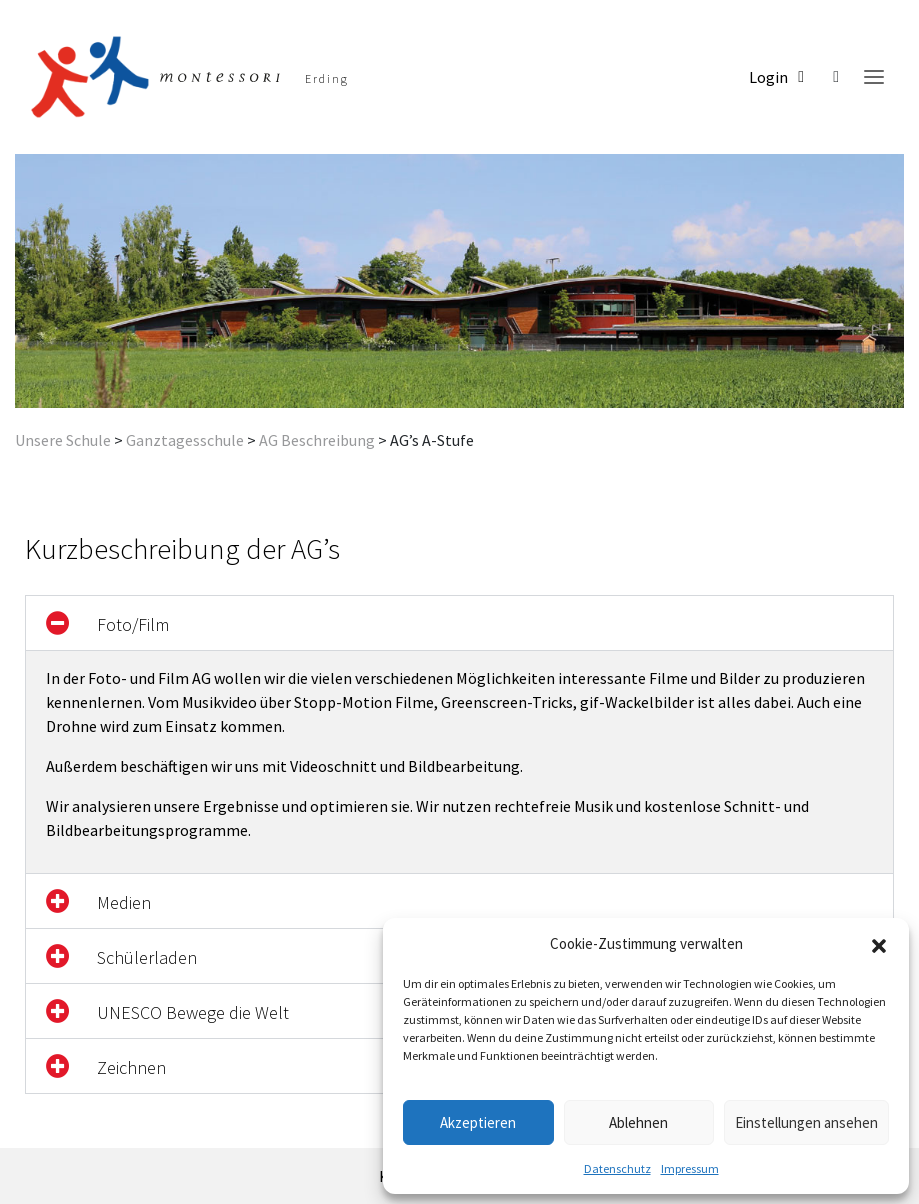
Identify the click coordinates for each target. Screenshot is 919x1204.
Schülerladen (147, 957)
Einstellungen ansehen (806, 1122)
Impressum (690, 1168)
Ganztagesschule (185, 440)
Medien (124, 902)
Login (776, 77)
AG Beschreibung (317, 440)
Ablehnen (638, 1122)
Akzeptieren (478, 1122)
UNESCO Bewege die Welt (193, 1012)
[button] (879, 944)
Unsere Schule (63, 440)
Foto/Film (133, 624)
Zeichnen (131, 1067)
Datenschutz (617, 1168)
